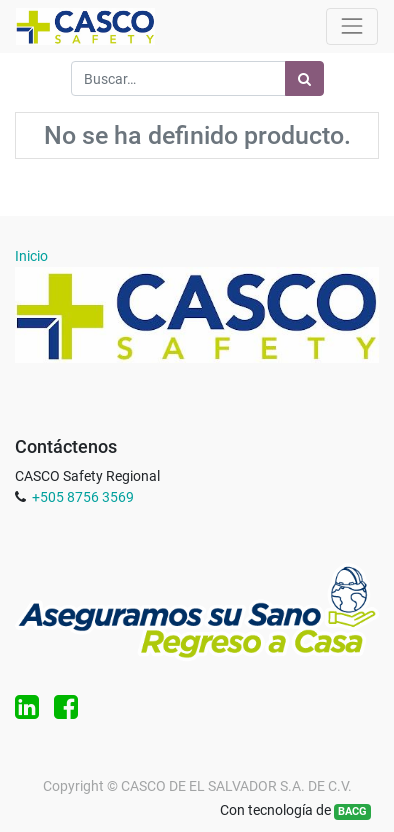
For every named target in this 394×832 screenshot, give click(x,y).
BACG (352, 811)
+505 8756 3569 (83, 497)
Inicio (31, 256)
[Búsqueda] (304, 78)
